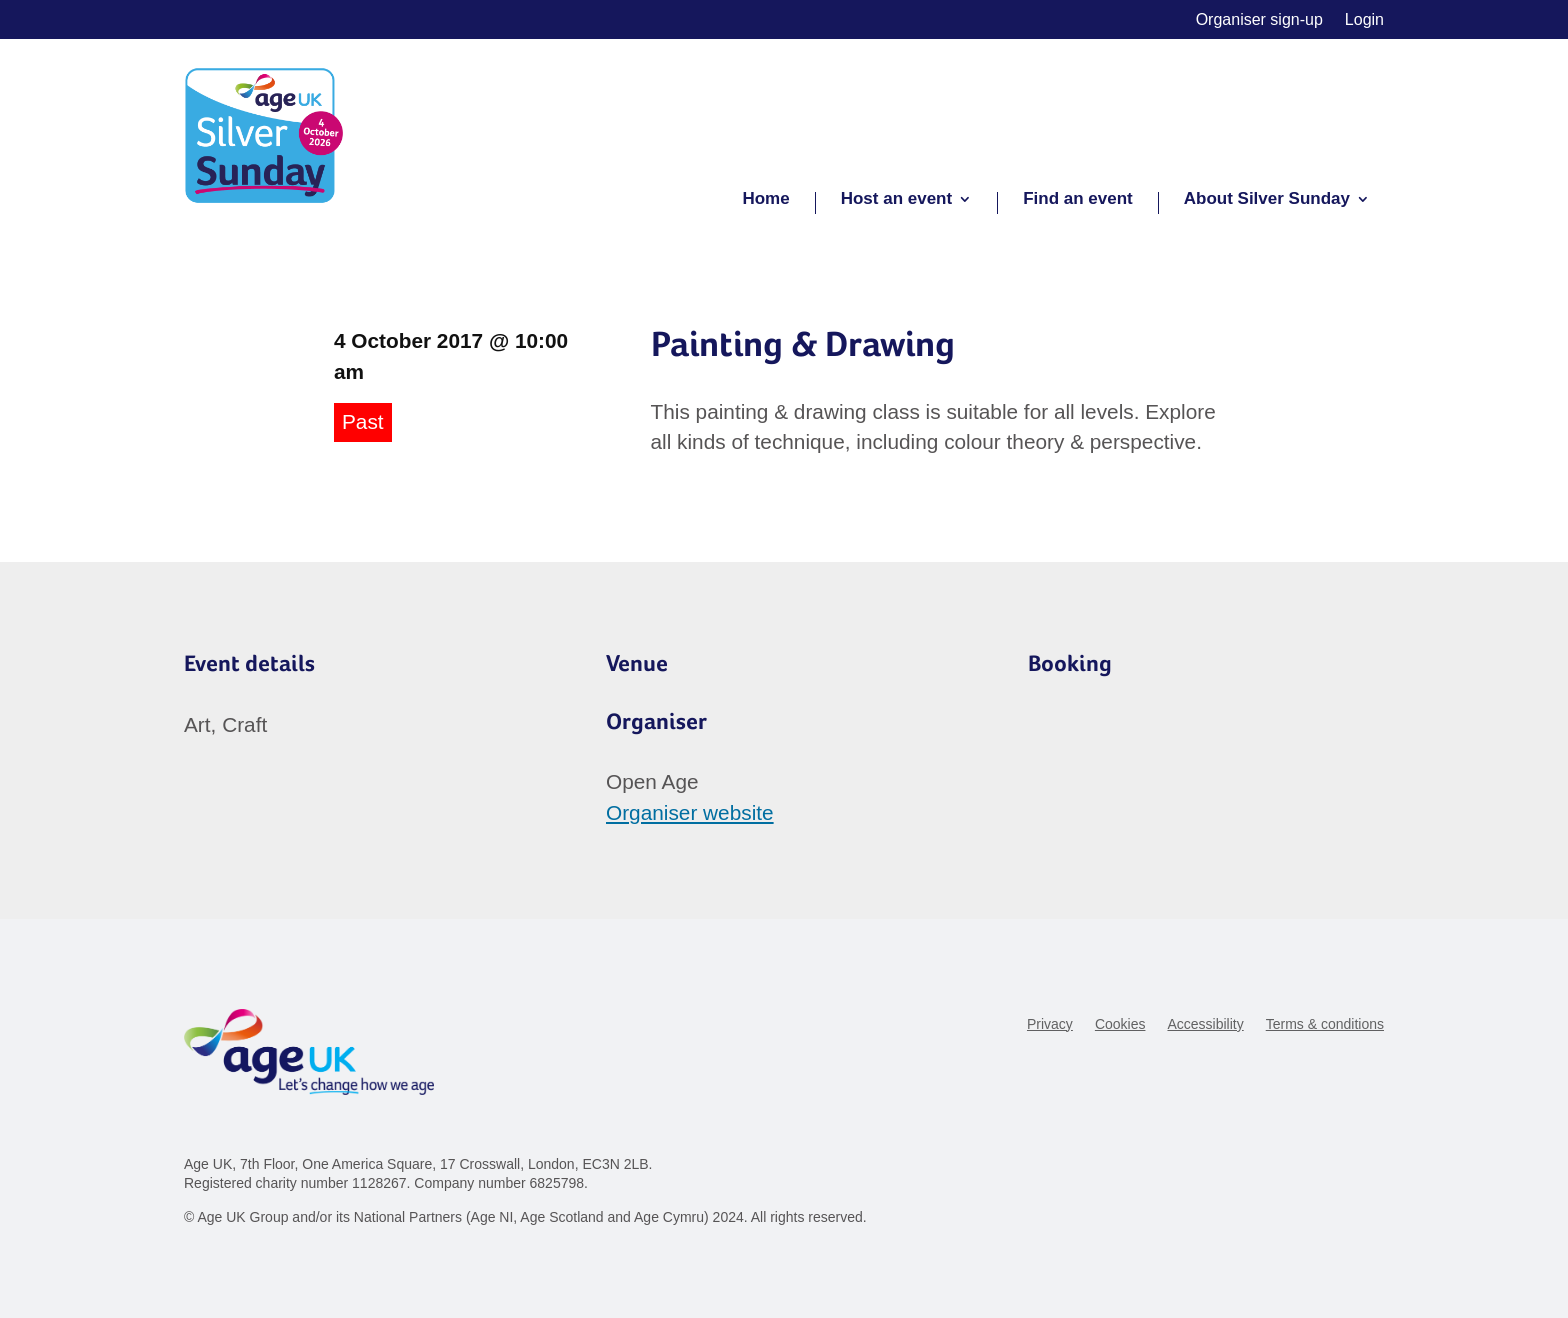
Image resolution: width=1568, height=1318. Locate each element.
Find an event (1078, 200)
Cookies (1120, 1024)
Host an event (896, 200)
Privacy (1050, 1024)
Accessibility (1205, 1024)
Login (1364, 20)
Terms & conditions (1325, 1024)
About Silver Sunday (1267, 200)
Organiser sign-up (1259, 20)
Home (765, 200)
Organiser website (690, 812)
